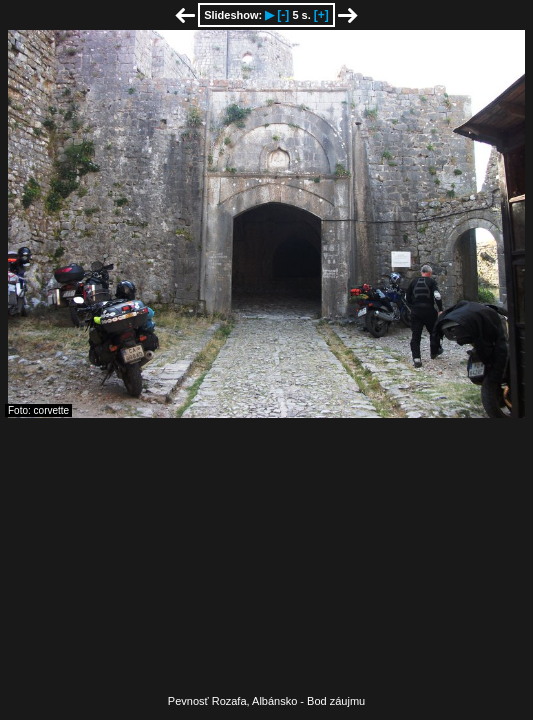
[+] (321, 15)
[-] (283, 15)
